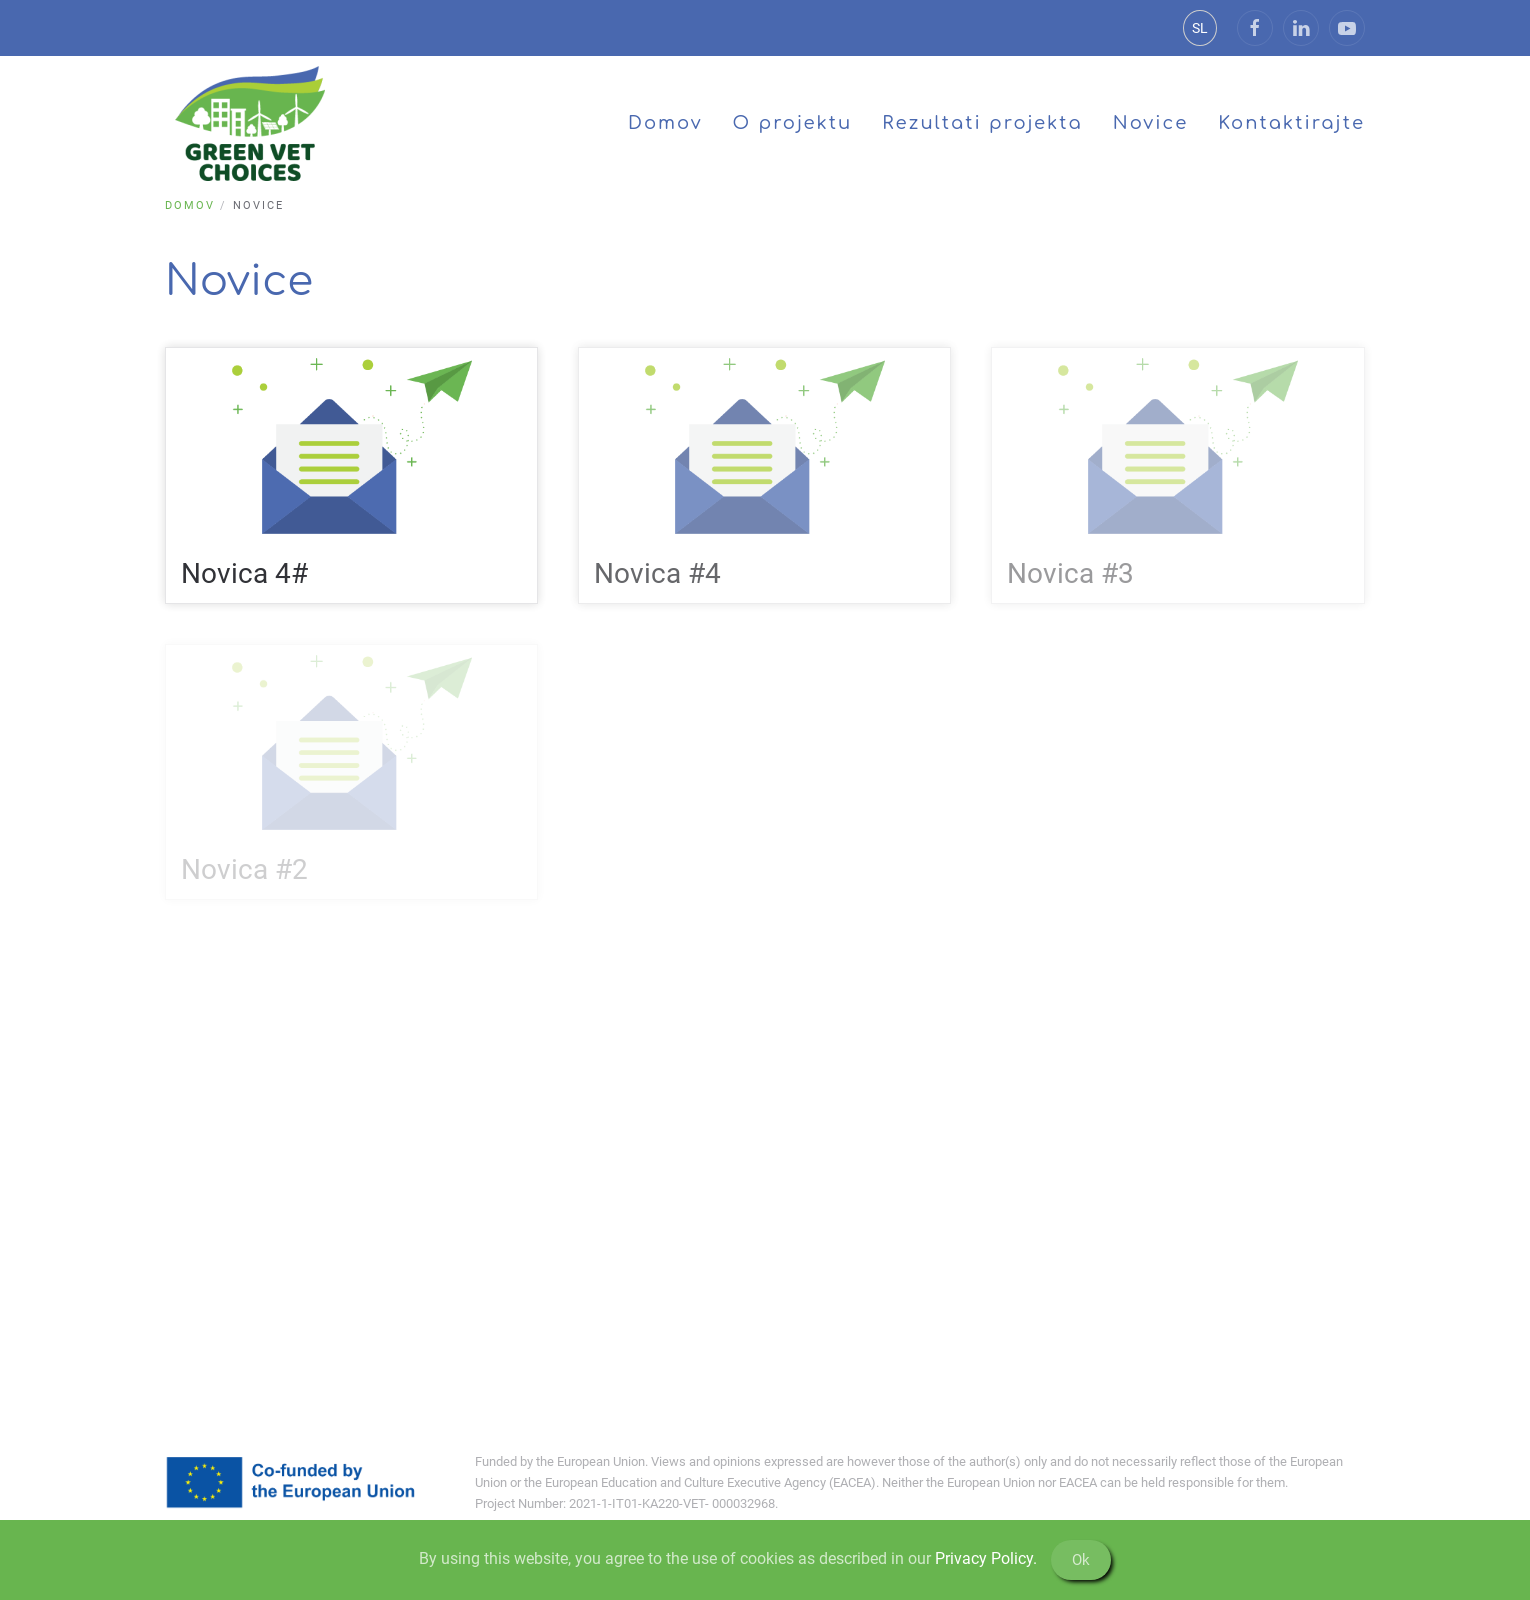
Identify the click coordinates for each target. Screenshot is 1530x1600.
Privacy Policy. (986, 1558)
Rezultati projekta (982, 123)
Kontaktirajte (1291, 123)
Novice (1151, 123)
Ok (1081, 1560)
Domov (665, 123)
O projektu (793, 123)
